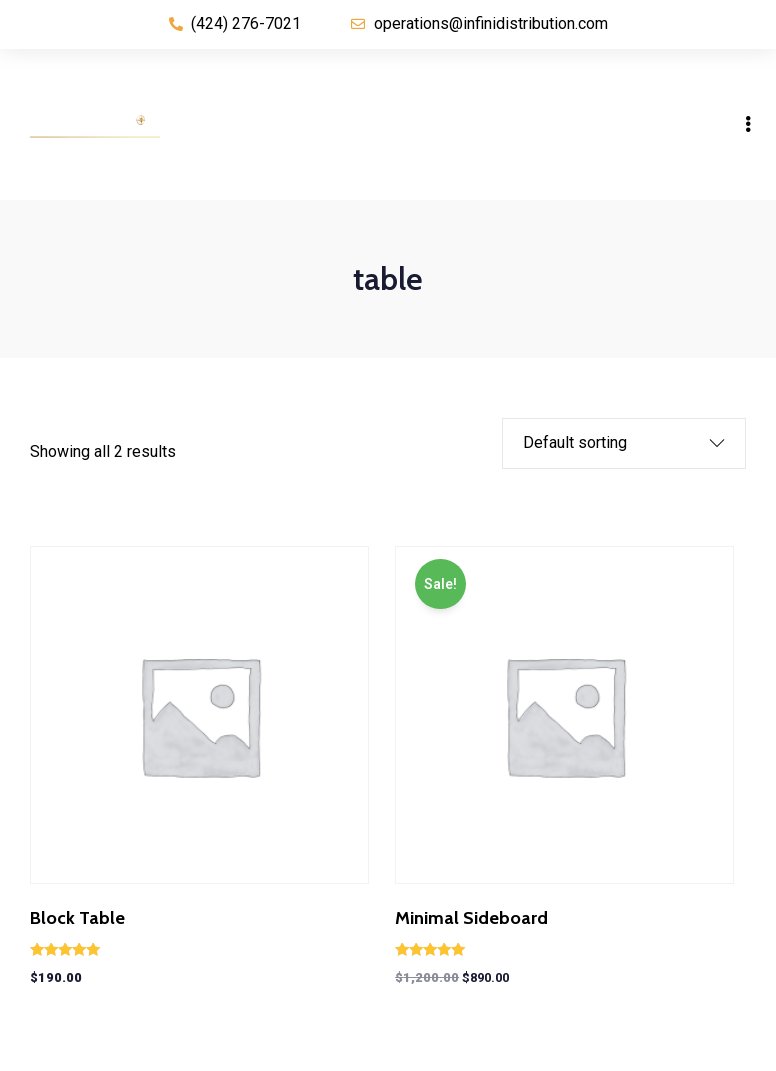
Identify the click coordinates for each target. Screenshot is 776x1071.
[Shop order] (609, 443)
